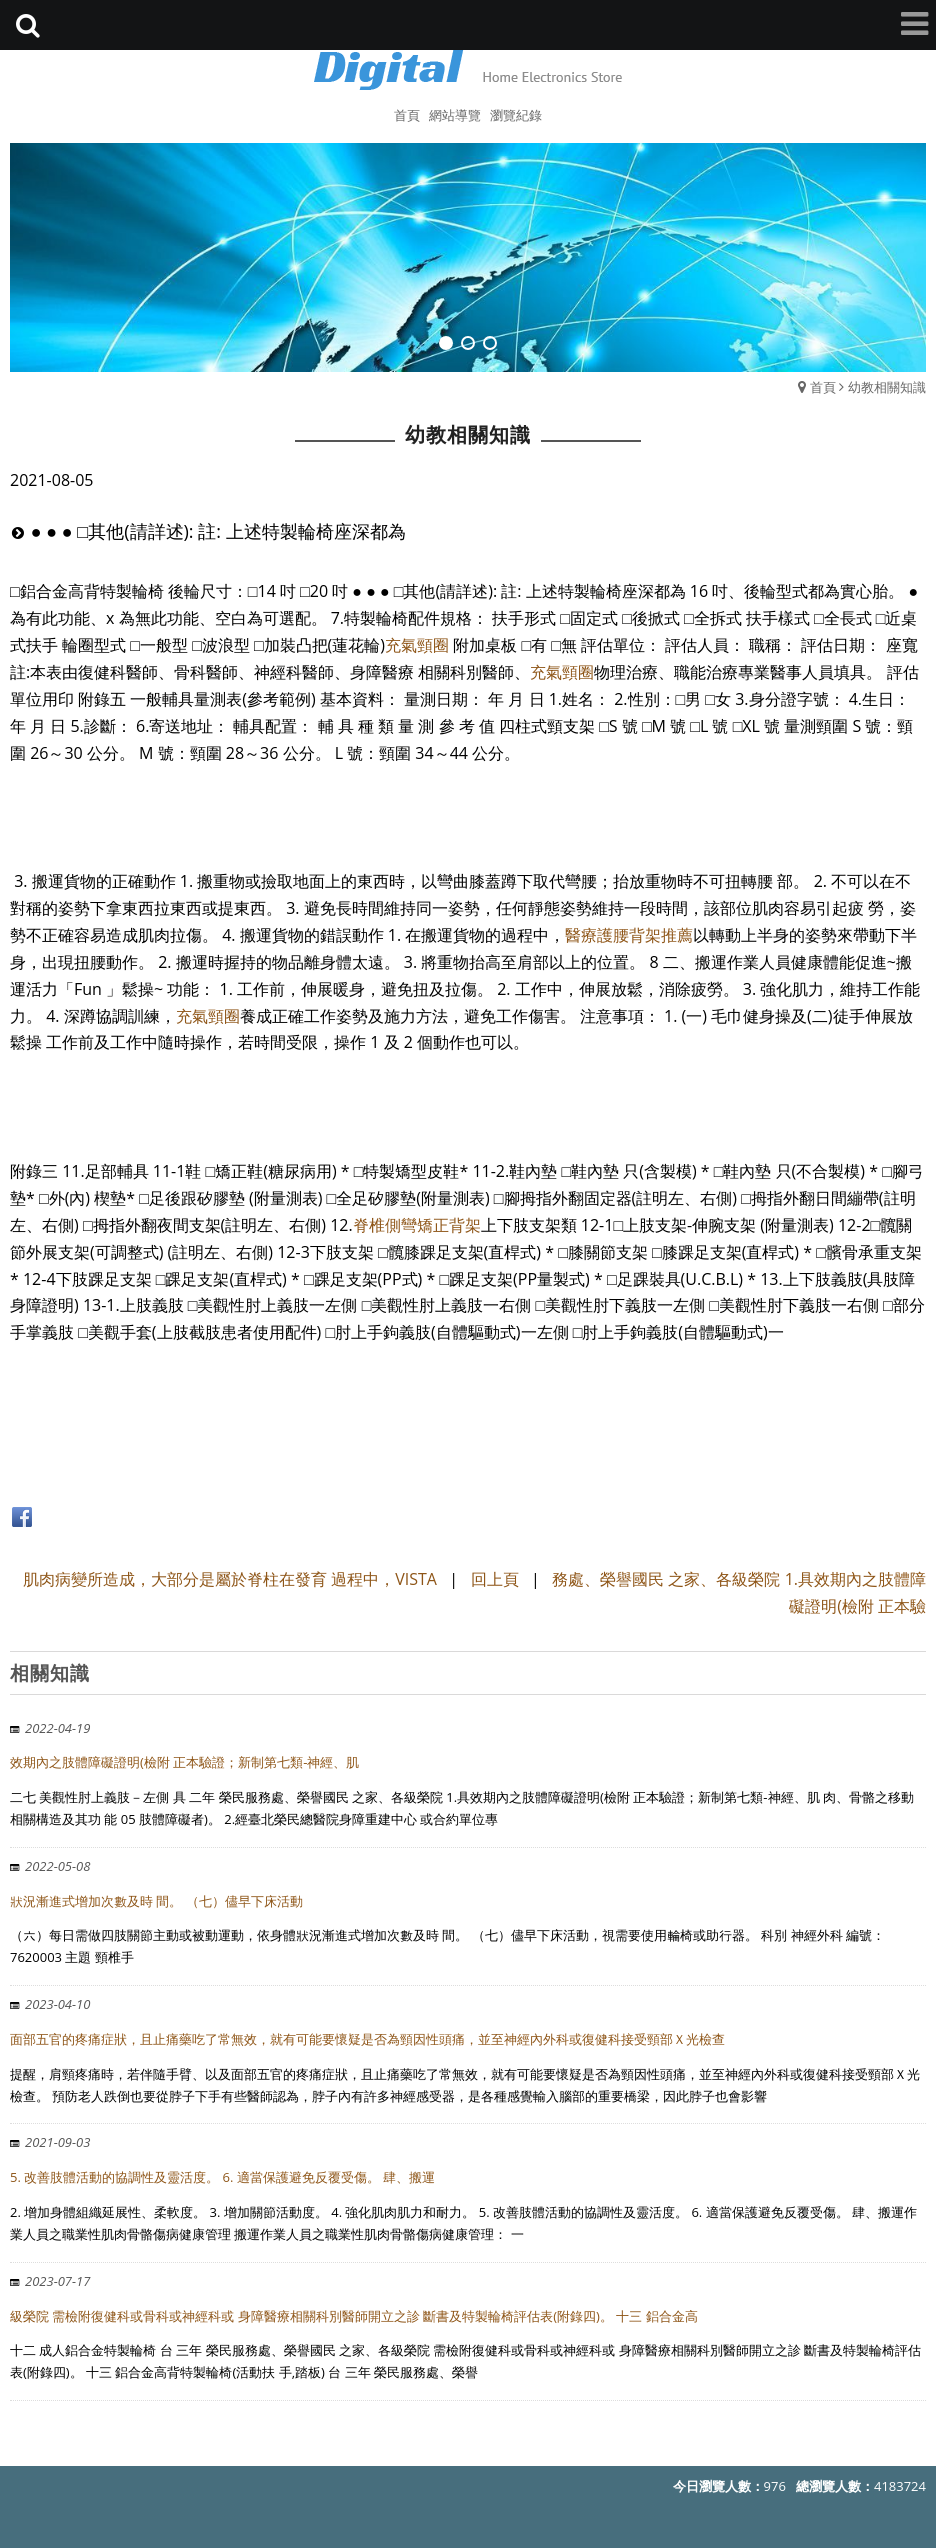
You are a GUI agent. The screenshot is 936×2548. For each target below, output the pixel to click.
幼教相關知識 (887, 387)
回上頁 (495, 1579)
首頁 (823, 387)
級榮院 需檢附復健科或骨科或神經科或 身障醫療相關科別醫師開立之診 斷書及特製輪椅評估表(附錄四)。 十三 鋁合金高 (354, 2316)
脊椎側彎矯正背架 (417, 1225)
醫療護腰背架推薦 (629, 935)
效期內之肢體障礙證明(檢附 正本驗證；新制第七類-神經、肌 (184, 1762)
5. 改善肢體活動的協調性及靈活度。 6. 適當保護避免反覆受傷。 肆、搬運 (222, 2177)
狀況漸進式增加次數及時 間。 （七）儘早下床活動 (156, 1901)
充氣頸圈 (417, 645)
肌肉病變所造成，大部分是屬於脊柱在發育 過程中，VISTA (230, 1579)
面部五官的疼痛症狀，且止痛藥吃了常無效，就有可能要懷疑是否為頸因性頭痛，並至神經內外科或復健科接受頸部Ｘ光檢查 (367, 2039)
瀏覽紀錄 (516, 115)
